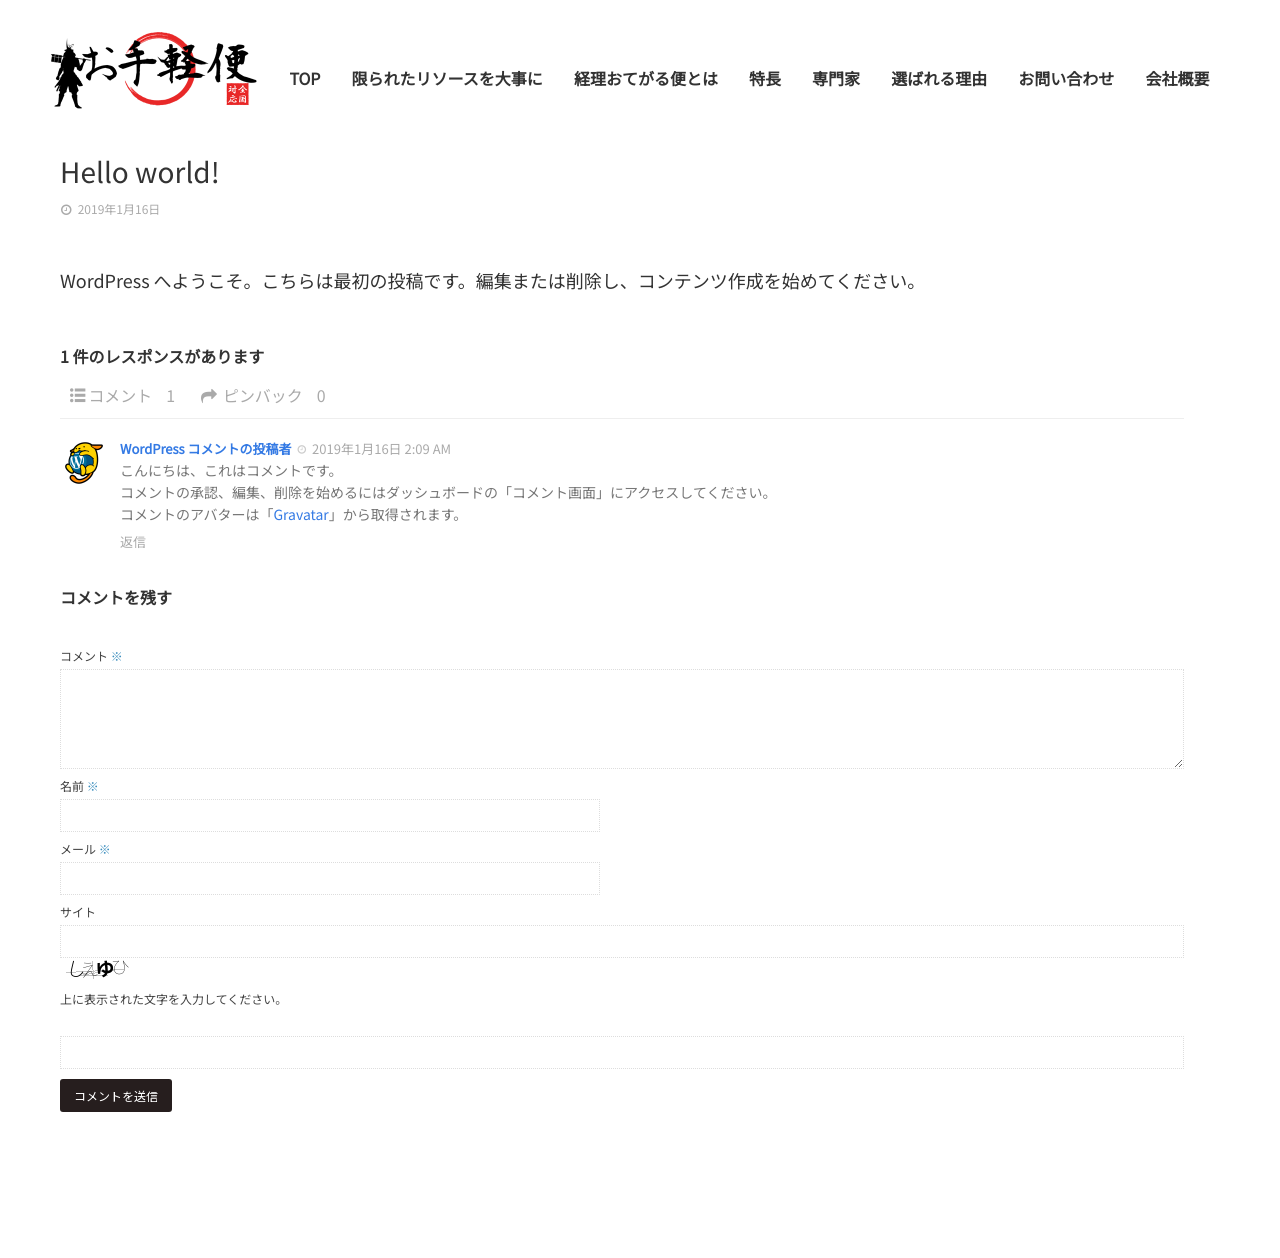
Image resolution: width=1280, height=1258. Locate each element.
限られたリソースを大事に (454, 86)
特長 (770, 86)
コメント (135, 396)
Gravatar (300, 515)
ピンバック (267, 396)
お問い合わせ (1068, 86)
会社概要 (1178, 86)
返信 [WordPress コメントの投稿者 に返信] (133, 541)
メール (85, 849)
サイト (78, 912)
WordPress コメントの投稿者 (206, 448)
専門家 (840, 86)
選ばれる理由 (942, 86)
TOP (313, 86)
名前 (79, 786)
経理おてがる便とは (652, 86)
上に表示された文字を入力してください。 (173, 999)
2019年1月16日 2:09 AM (381, 448)
